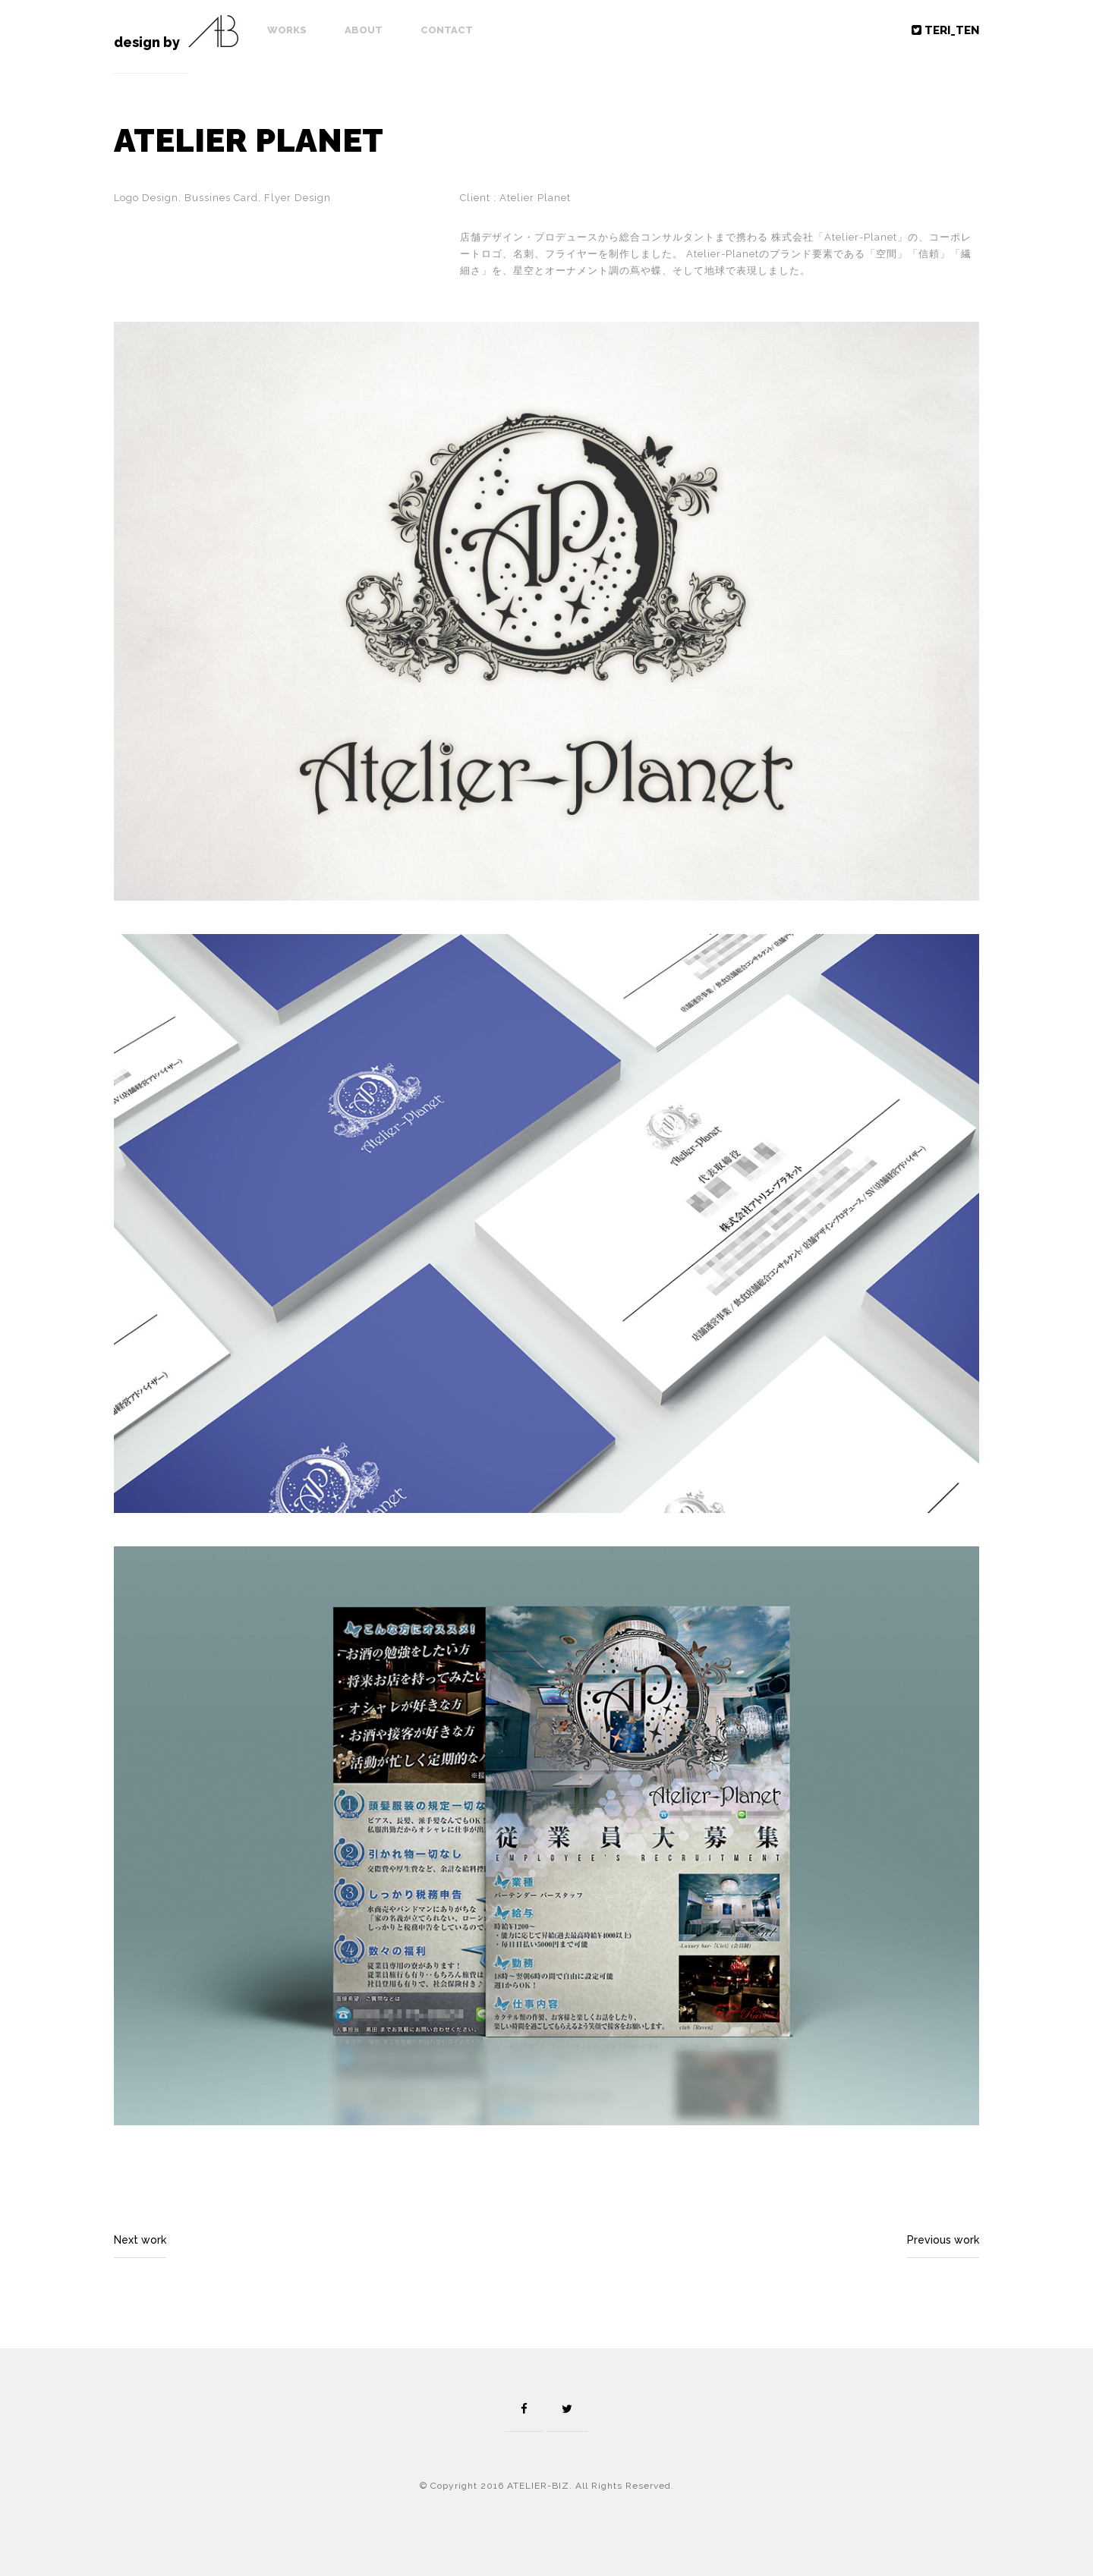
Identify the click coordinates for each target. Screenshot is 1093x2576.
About (364, 30)
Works (287, 30)
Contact (447, 30)
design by (147, 42)
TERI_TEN (945, 30)
